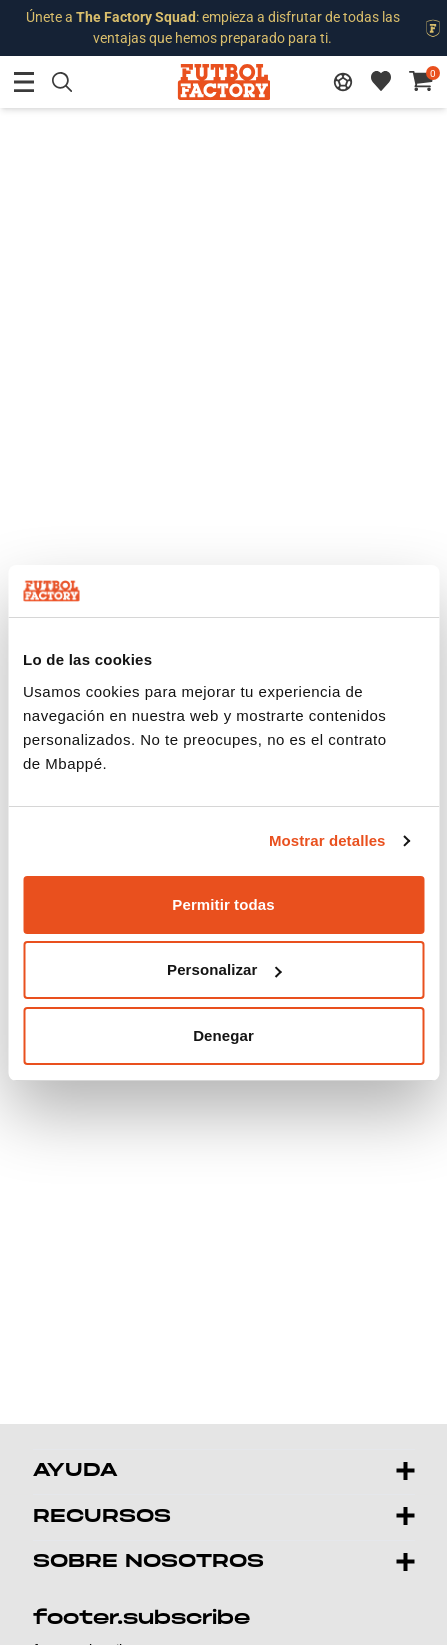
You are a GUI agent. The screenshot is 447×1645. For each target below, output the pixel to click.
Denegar (223, 1035)
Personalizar (224, 969)
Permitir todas (223, 904)
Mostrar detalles (327, 840)
